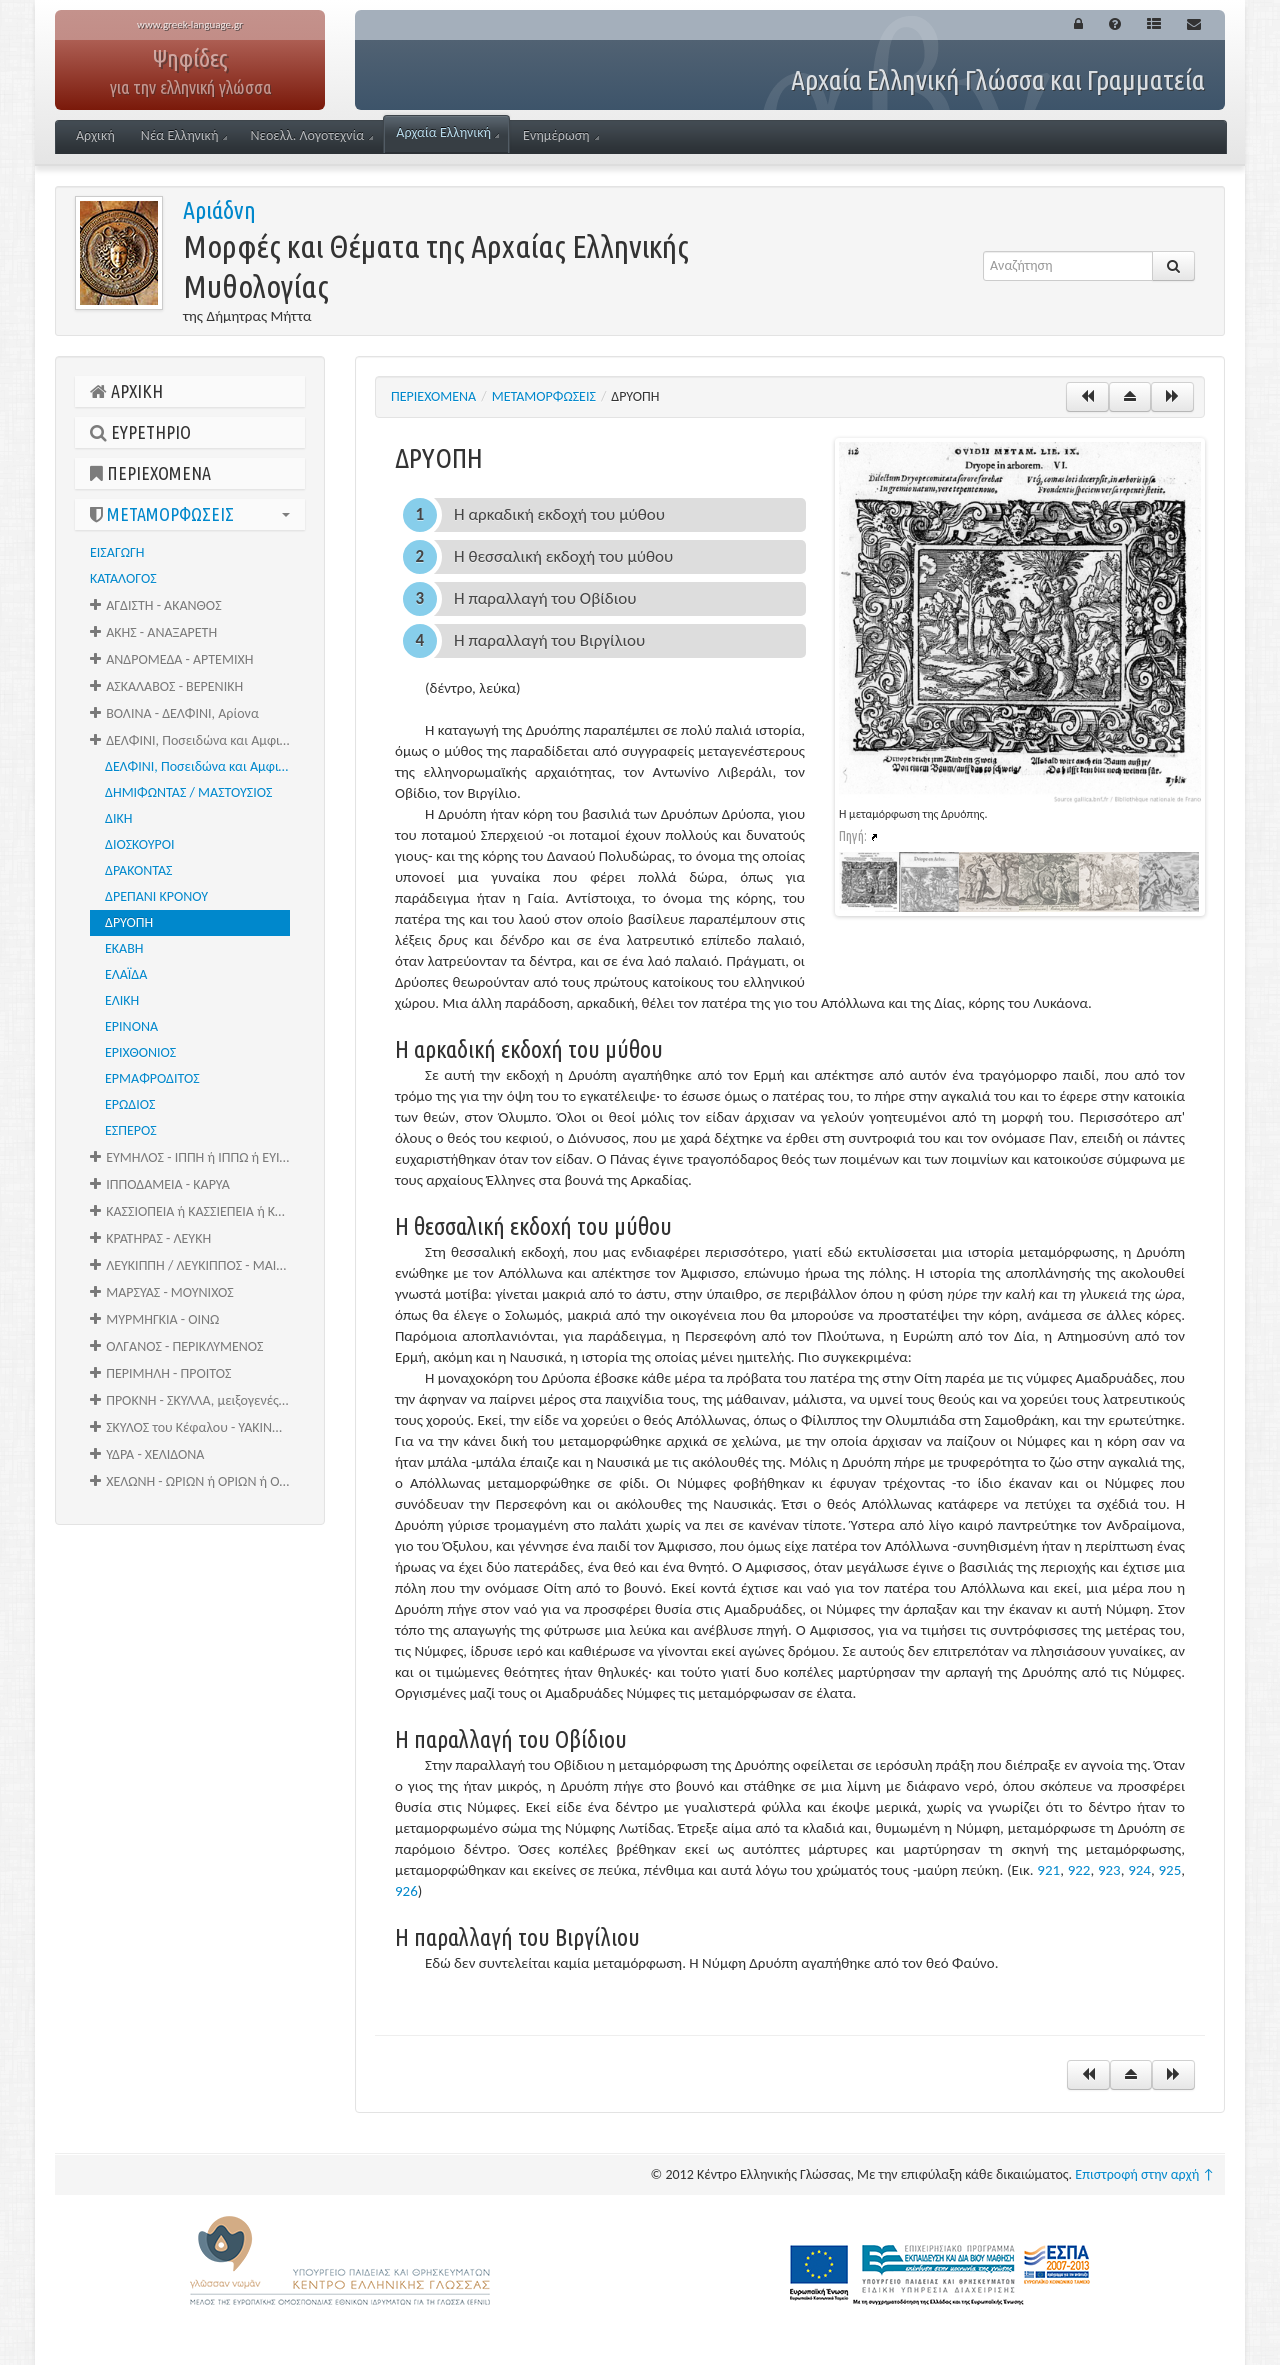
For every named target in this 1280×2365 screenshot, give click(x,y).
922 (1079, 1870)
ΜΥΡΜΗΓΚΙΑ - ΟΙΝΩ (154, 1319)
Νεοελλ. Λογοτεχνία (311, 135)
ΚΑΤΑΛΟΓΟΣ (123, 578)
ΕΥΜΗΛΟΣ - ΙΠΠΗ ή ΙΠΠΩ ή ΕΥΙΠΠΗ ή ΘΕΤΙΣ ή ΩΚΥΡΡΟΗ (197, 1157)
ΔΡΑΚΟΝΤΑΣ (138, 870)
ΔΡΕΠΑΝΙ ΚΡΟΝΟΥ (156, 896)
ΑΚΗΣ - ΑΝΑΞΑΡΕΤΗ (153, 632)
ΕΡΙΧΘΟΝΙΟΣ (140, 1052)
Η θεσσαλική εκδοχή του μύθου (563, 556)
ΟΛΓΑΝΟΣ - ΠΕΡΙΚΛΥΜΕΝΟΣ (177, 1346)
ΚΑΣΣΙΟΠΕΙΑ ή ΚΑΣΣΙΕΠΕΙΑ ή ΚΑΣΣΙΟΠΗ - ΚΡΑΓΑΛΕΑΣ (197, 1211)
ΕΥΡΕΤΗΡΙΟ (140, 432)
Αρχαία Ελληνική (447, 132)
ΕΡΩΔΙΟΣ (130, 1104)
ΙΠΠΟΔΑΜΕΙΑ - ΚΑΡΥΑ (160, 1184)
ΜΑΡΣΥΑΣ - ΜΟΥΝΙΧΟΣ (162, 1292)
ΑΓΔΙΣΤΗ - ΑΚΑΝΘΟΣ (156, 605)
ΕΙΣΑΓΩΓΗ (117, 552)
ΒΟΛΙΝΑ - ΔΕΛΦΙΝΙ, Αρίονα (174, 713)
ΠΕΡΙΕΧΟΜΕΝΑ (150, 473)
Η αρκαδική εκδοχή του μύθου (559, 514)
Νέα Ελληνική (184, 135)
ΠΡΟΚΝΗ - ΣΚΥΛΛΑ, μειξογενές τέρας (197, 1400)
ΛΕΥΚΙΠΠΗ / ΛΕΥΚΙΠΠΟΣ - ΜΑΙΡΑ (190, 1265)
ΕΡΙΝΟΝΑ (131, 1026)
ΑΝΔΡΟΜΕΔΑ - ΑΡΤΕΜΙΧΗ (171, 659)
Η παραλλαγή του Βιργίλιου (549, 640)
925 (1169, 1870)
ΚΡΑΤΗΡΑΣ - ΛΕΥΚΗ (150, 1238)
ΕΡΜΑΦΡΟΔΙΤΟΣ (152, 1078)
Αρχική (95, 135)
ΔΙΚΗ (118, 818)
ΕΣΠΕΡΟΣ (131, 1130)
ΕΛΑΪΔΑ (126, 974)
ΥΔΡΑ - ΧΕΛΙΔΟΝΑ (147, 1454)
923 (1109, 1870)
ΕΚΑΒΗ (124, 948)
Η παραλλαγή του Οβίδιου (545, 598)
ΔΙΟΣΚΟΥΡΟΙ (140, 844)
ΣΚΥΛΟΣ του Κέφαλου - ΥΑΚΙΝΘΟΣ (193, 1427)
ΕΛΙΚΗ (122, 1000)
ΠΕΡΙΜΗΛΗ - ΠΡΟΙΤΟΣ (160, 1373)
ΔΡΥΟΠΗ (129, 922)
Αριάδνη (219, 210)
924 (1139, 1870)
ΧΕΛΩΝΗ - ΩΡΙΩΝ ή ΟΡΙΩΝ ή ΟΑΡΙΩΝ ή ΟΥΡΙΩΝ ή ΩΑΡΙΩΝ (197, 1481)
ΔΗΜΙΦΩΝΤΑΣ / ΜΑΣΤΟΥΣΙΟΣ (188, 792)
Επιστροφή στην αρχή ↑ (1145, 2174)
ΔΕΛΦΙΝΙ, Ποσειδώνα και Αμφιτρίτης (205, 766)
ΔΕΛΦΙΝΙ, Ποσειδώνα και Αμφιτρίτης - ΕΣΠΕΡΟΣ (197, 740)
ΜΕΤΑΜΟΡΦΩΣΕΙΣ (190, 514)
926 (406, 1891)
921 (1048, 1870)
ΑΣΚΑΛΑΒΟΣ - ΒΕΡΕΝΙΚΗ (166, 686)
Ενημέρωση (561, 135)
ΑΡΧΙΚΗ (126, 391)
